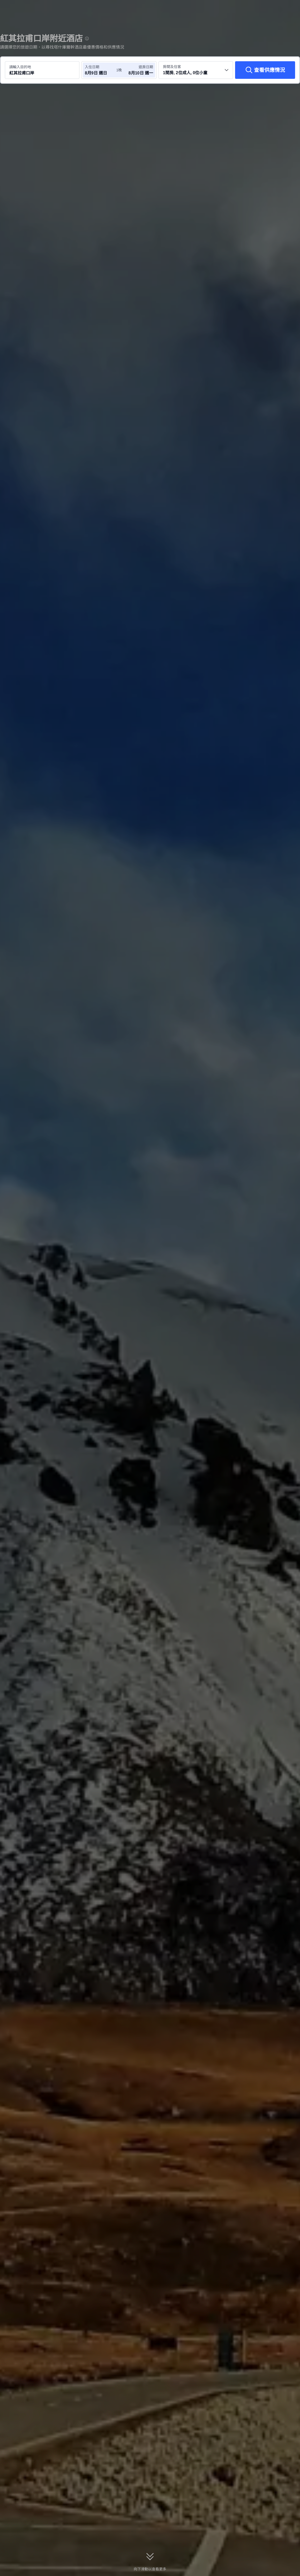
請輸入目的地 (20, 67)
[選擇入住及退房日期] (100, 70)
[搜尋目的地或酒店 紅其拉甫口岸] (42, 70)
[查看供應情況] (265, 70)
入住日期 (92, 67)
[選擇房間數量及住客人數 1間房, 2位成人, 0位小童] (196, 70)
